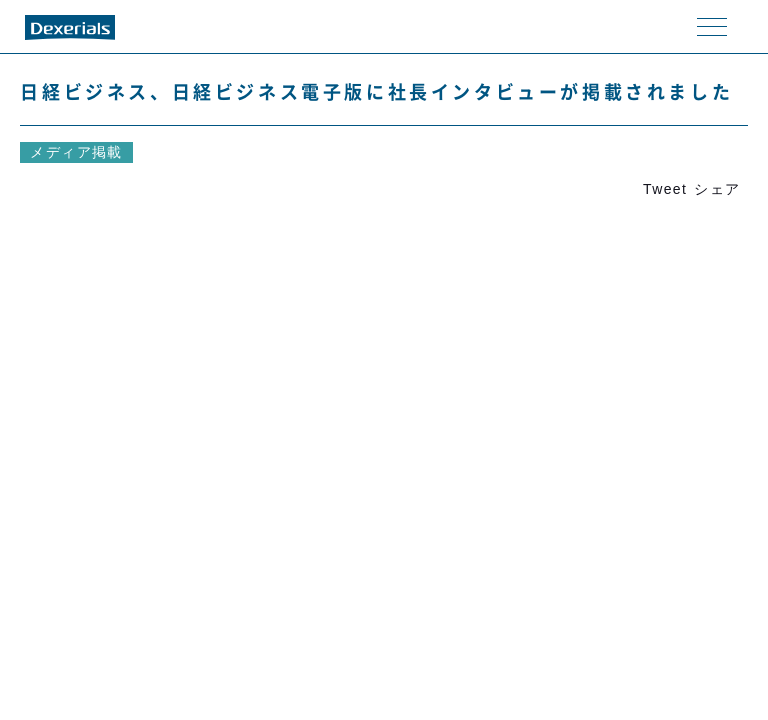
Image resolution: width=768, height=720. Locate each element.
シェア (717, 189)
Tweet (665, 189)
